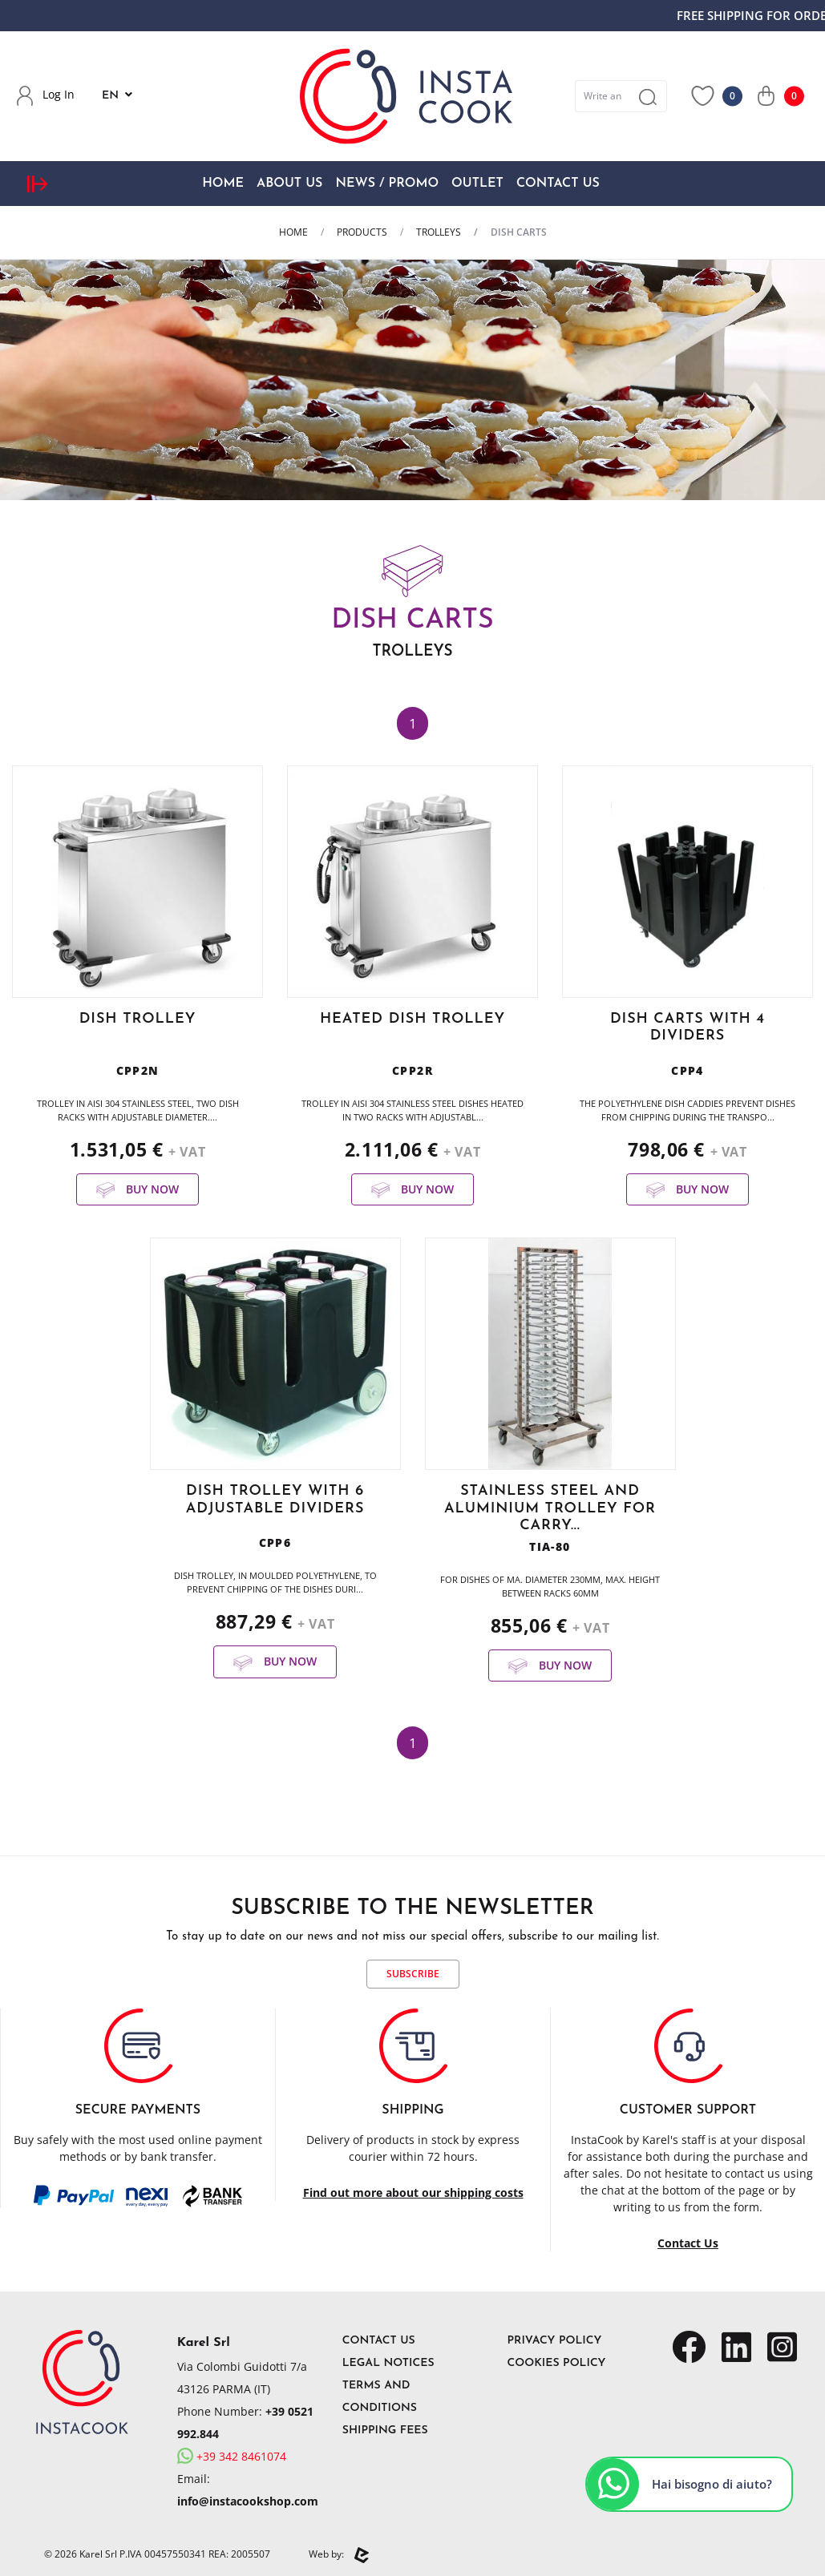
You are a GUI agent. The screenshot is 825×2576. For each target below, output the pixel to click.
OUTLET (477, 183)
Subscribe (412, 1973)
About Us (289, 183)
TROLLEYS (438, 232)
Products (362, 232)
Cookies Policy (557, 2363)
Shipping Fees (385, 2431)
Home (223, 183)
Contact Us (558, 183)
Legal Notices (388, 2363)
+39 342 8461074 (231, 2456)
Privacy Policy (555, 2341)
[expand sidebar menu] (37, 183)
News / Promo (387, 183)
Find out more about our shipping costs (413, 2192)
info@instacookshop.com (247, 2501)
